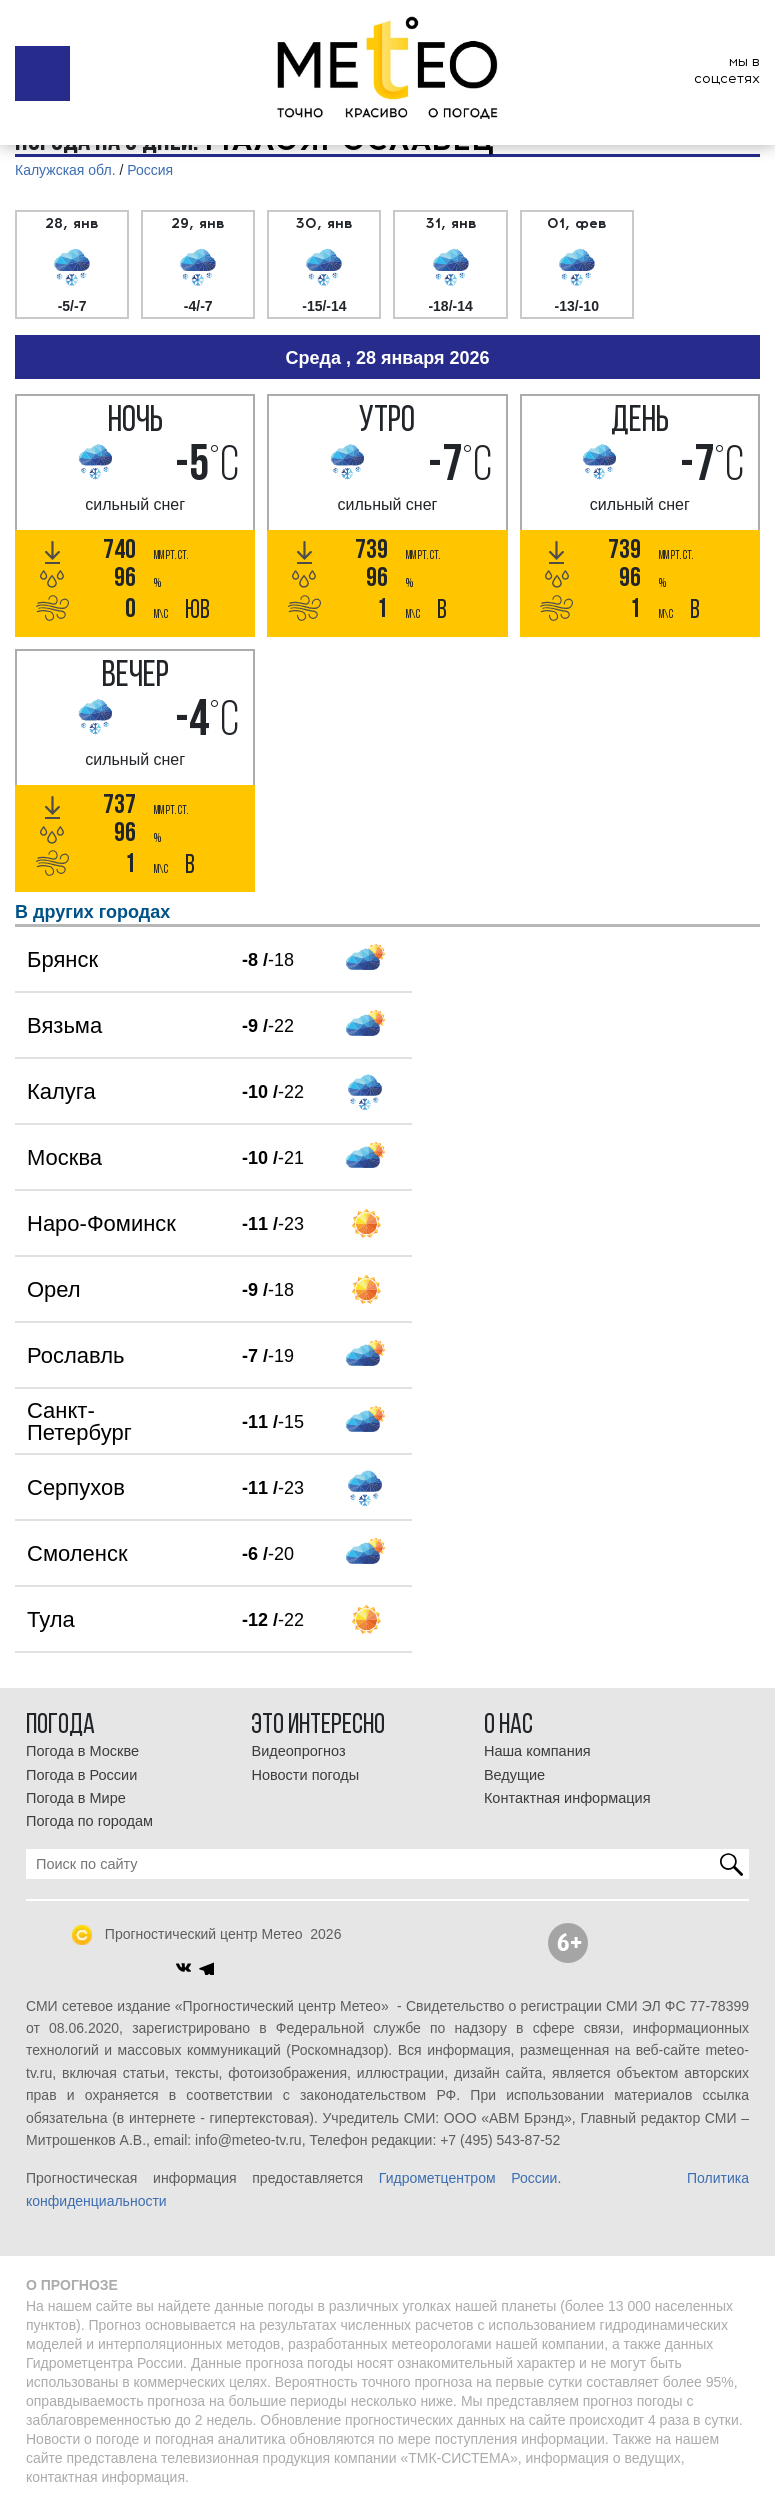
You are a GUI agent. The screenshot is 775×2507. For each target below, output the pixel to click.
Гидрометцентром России (468, 2178)
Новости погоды (305, 1775)
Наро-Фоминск (101, 1223)
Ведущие (514, 1775)
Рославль (75, 1355)
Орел (54, 1289)
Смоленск (77, 1553)
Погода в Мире (76, 1798)
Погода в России (81, 1775)
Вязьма (64, 1025)
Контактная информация (567, 1798)
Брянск (62, 959)
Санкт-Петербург (79, 1421)
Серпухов (76, 1487)
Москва (64, 1157)
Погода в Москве (82, 1751)
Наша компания (537, 1751)
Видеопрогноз (298, 1751)
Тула (51, 1619)
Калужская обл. (65, 170)
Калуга (61, 1091)
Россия (150, 170)
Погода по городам (89, 1821)
